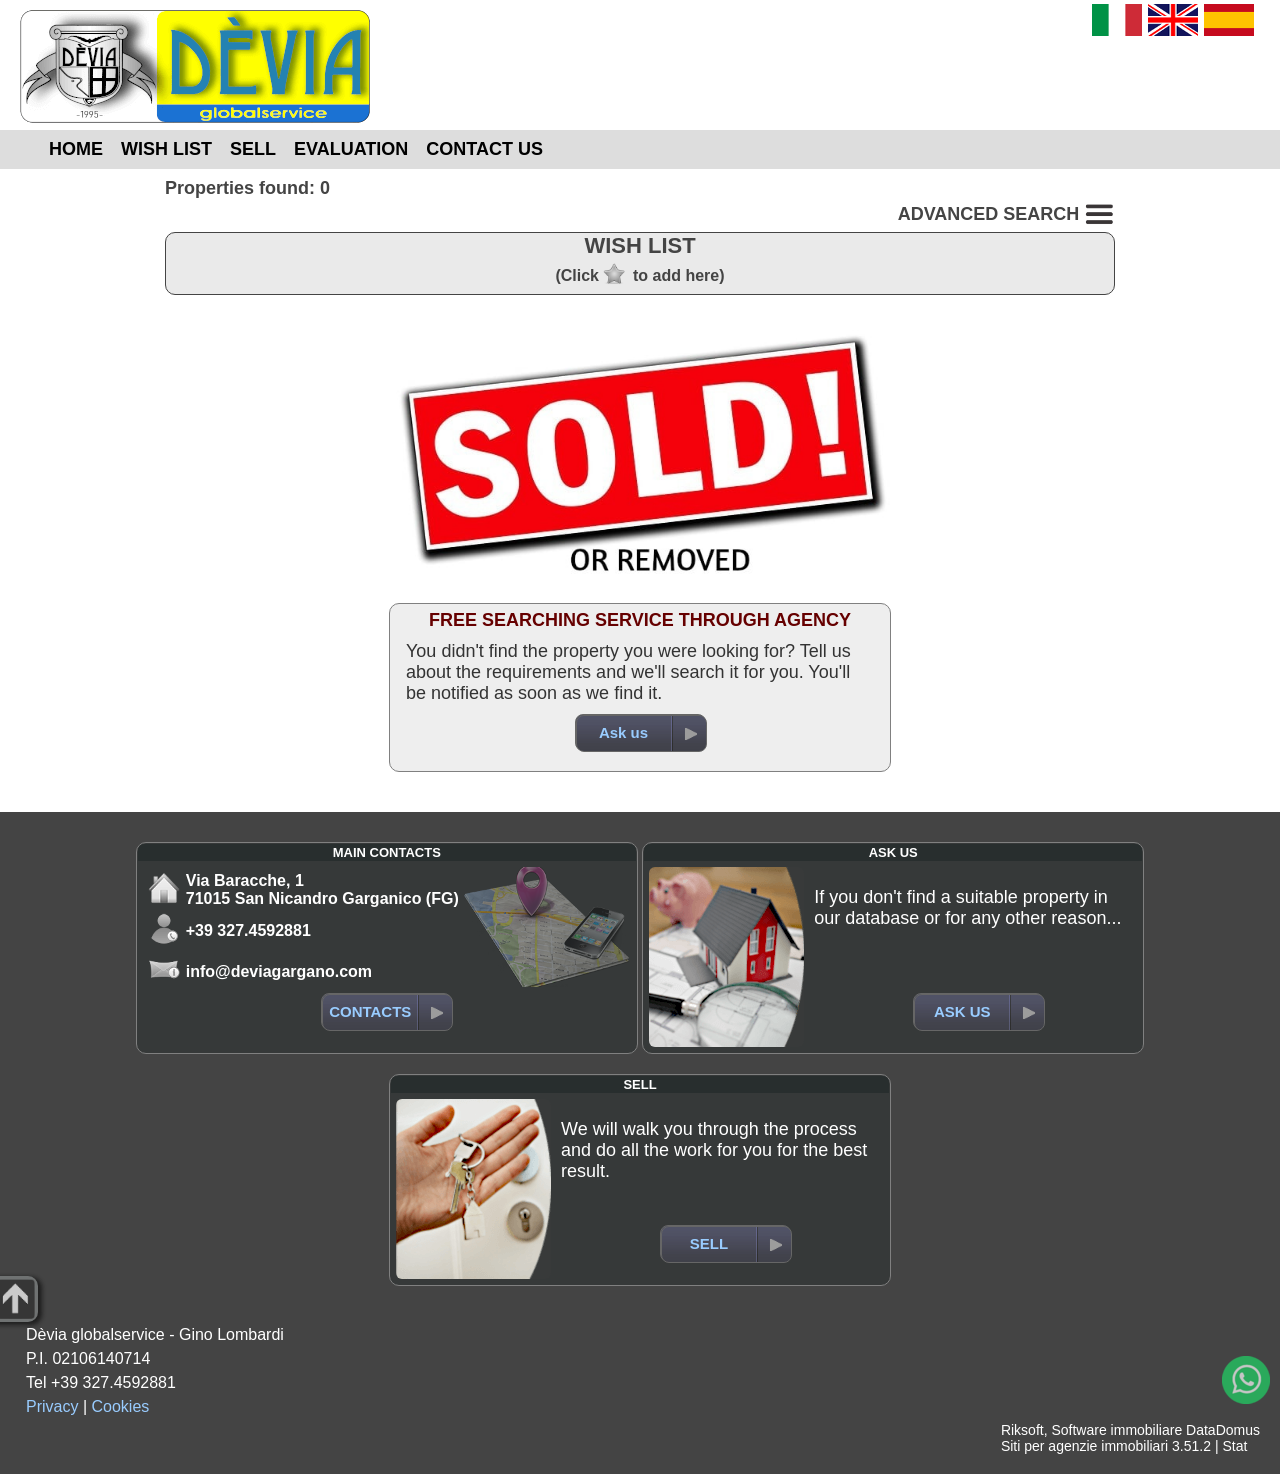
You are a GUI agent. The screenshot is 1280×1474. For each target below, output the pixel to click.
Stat (1234, 1446)
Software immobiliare (1116, 1430)
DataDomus (1223, 1430)
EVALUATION (351, 149)
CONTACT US (484, 149)
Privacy (52, 1406)
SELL (253, 149)
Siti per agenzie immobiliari (1084, 1446)
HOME (76, 149)
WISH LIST (166, 149)
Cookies (121, 1406)
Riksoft (1022, 1430)
